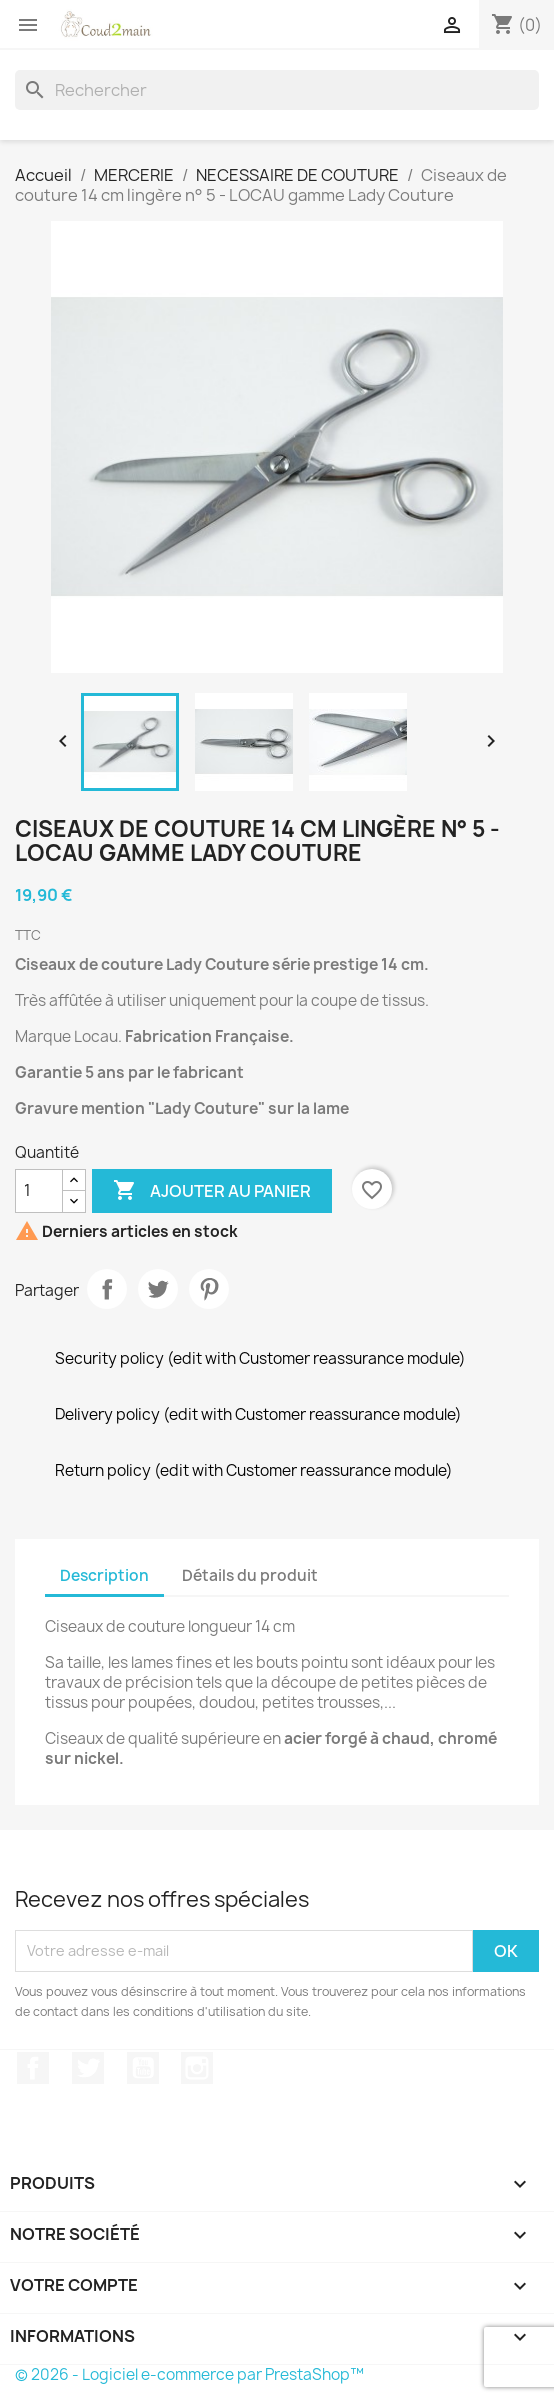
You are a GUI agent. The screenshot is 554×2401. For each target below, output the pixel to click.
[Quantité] (39, 1191)
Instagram (197, 2068)
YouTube (143, 2068)
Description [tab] (104, 1575)
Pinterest (209, 1289)
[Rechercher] (277, 90)
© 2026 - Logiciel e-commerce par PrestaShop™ (189, 2374)
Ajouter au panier (212, 1191)
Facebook (33, 2068)
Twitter (88, 2068)
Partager (107, 1289)
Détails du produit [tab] (250, 1575)
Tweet (158, 1289)
